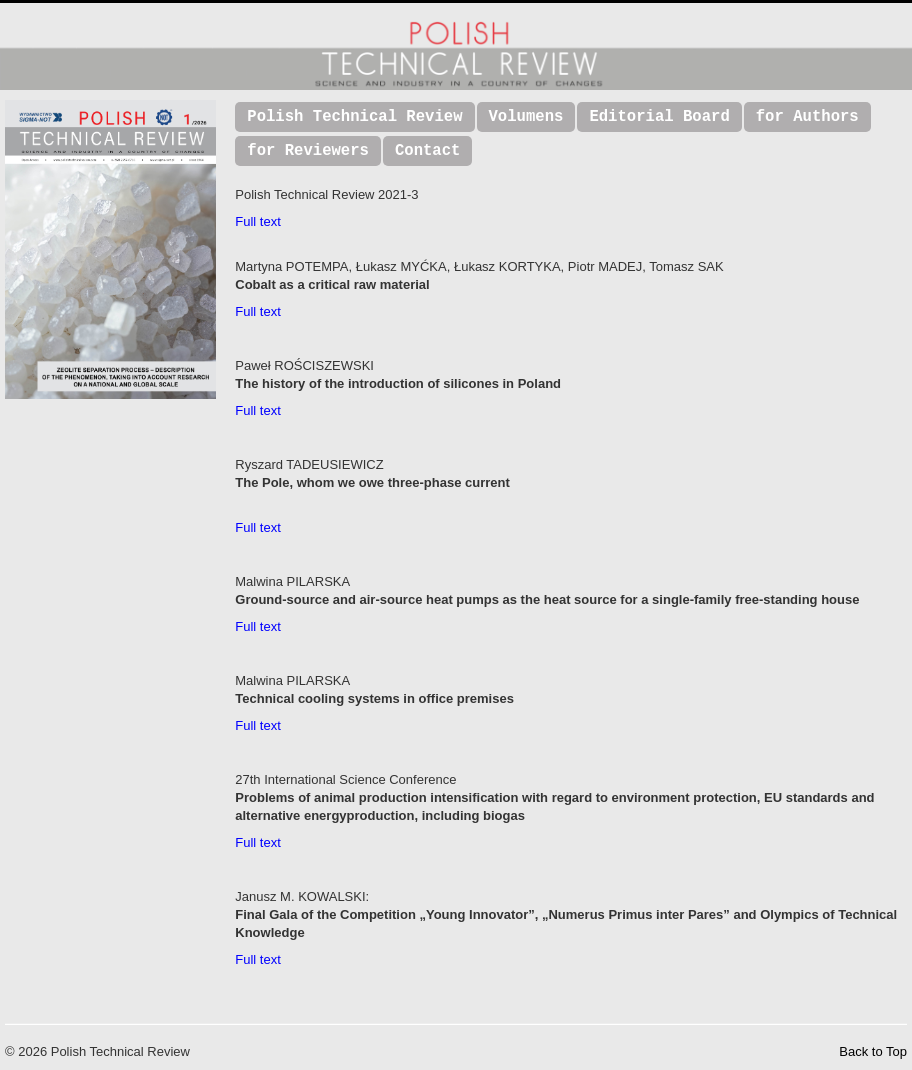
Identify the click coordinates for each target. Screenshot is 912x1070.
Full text (258, 221)
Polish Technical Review (354, 117)
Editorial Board (659, 117)
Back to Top (873, 1051)
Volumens (526, 117)
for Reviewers (308, 151)
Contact (428, 151)
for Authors (807, 117)
